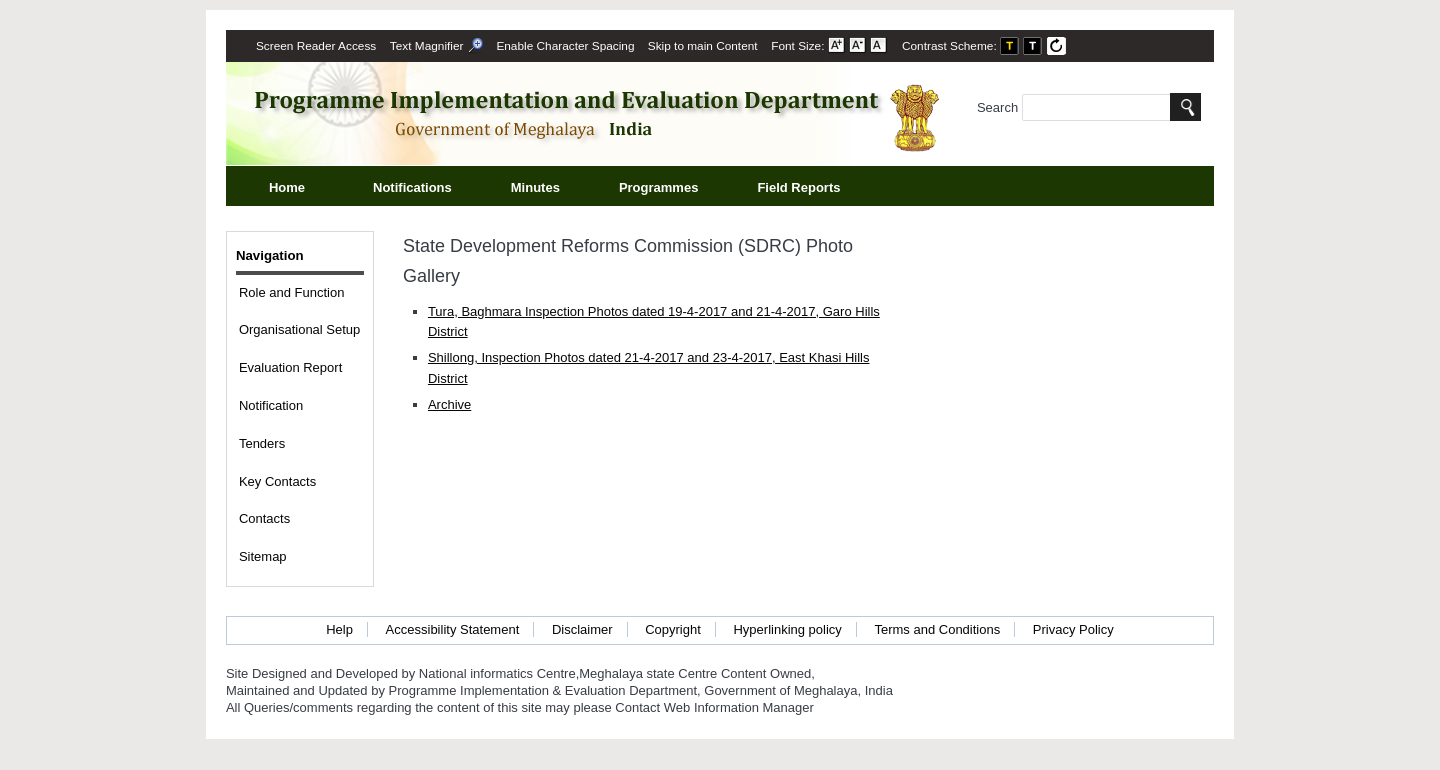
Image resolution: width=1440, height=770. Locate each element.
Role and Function (296, 292)
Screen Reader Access (320, 46)
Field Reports (825, 189)
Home (291, 187)
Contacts (268, 519)
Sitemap (267, 557)
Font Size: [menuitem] (833, 46)
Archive (453, 404)
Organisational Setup (303, 330)
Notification (275, 405)
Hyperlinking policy (787, 629)
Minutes (562, 189)
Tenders (266, 443)
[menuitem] (320, 46)
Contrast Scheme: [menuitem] (988, 46)
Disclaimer (582, 629)
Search (1072, 107)
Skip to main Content (707, 46)
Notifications (439, 189)
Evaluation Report (294, 368)
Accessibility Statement (453, 629)
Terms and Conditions (937, 629)
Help (339, 629)
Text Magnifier (440, 46)
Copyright (673, 629)
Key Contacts (281, 481)
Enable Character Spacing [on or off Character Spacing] (570, 46)
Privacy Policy (1073, 629)
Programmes (685, 189)
